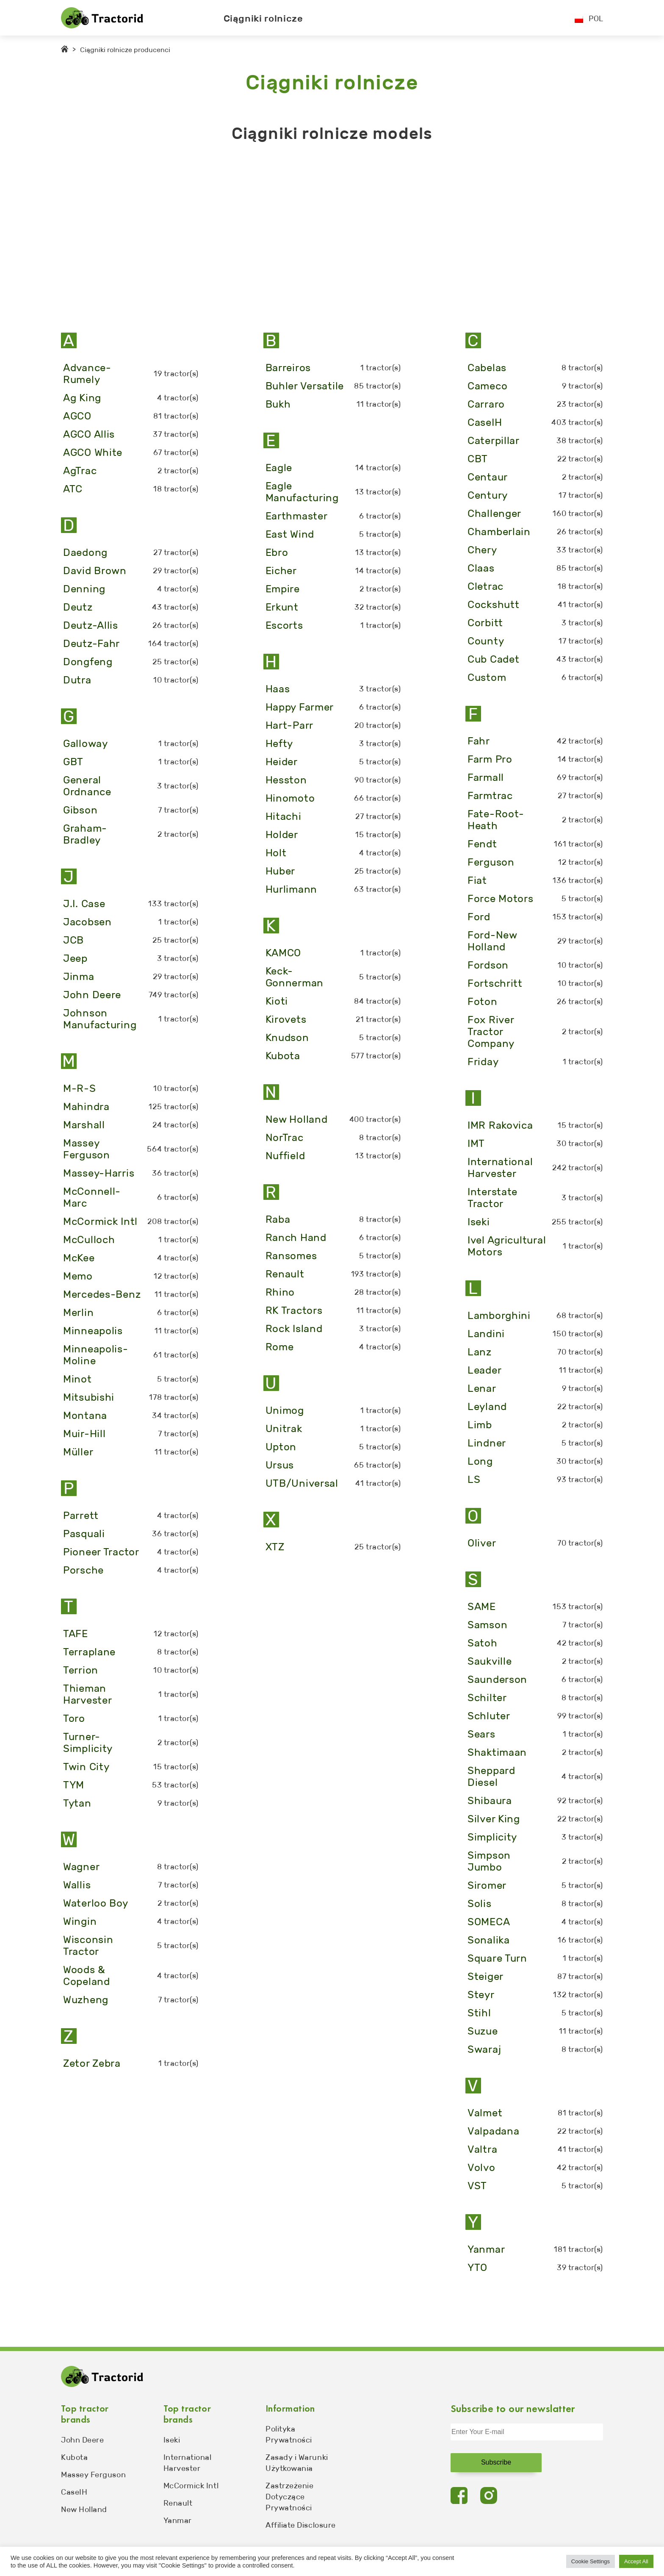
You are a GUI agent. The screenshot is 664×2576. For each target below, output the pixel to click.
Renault (178, 2503)
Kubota (74, 2457)
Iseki (171, 2440)
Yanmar (177, 2520)
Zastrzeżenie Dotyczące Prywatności (289, 2496)
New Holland (84, 2509)
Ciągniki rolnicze (263, 18)
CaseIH (74, 2492)
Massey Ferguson (93, 2474)
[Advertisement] (315, 231)
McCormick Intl (191, 2485)
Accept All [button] (636, 2561)
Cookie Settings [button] (590, 2561)
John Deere (82, 2440)
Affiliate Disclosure (301, 2525)
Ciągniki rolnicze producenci (125, 50)
